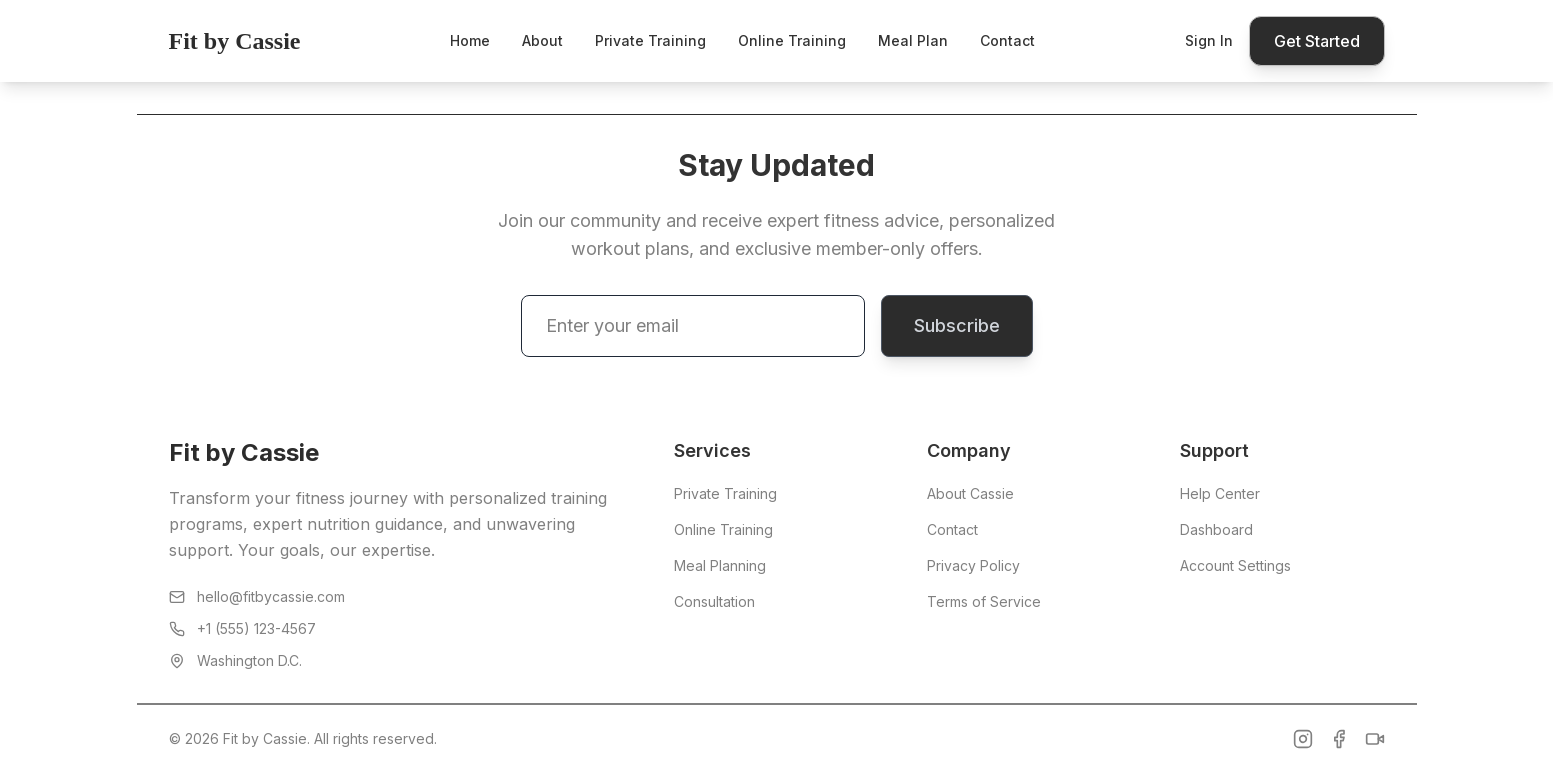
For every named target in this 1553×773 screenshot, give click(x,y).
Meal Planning (720, 565)
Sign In (1209, 40)
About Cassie (970, 493)
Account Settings (1235, 565)
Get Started (1317, 41)
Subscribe (957, 325)
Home (470, 40)
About (542, 40)
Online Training (792, 40)
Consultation (714, 601)
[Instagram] (1303, 739)
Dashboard (1216, 529)
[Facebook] (1339, 739)
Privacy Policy (973, 565)
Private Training (650, 40)
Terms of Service (984, 601)
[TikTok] (1375, 739)
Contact (1007, 40)
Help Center (1220, 493)
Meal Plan (913, 40)
